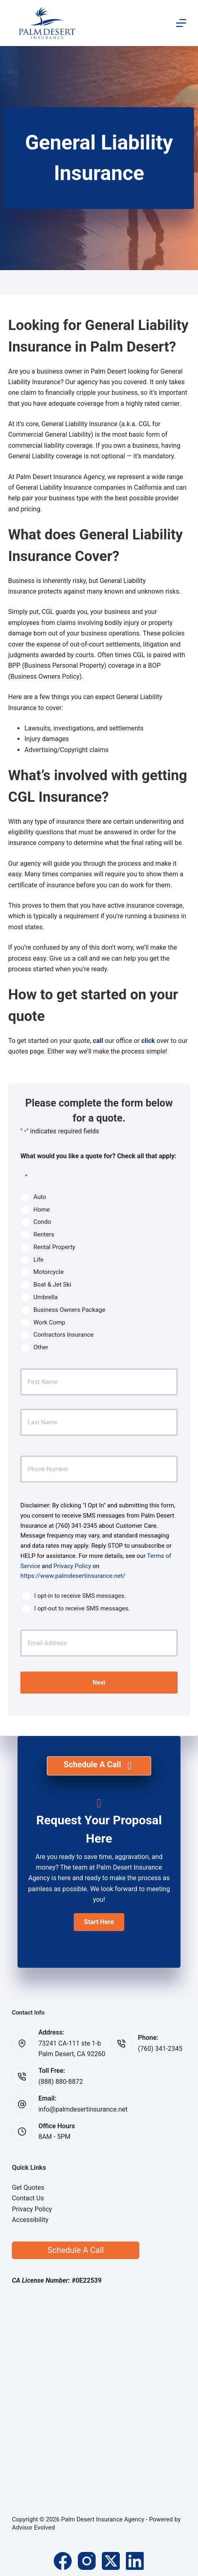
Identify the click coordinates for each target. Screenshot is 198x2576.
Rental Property (54, 1247)
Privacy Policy (72, 1566)
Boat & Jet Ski (52, 1284)
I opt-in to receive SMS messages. (80, 1595)
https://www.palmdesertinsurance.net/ (72, 1575)
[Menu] (181, 23)
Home (41, 1209)
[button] (99, 1922)
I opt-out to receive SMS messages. (82, 1608)
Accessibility (30, 2220)
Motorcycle (48, 1272)
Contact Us (28, 2198)
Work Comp (49, 1322)
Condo (42, 1221)
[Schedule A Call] (99, 1765)
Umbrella (45, 1297)
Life (38, 1259)
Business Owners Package (69, 1309)
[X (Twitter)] (111, 2561)
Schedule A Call (76, 2250)
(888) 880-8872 (60, 2081)
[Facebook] (63, 2561)
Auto (39, 1197)
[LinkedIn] (135, 2561)
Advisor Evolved (33, 2527)
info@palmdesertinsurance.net (83, 2109)
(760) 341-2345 (160, 2048)
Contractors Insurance (63, 1334)
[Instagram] (87, 2561)
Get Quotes (28, 2187)
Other (40, 1347)
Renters (43, 1234)
